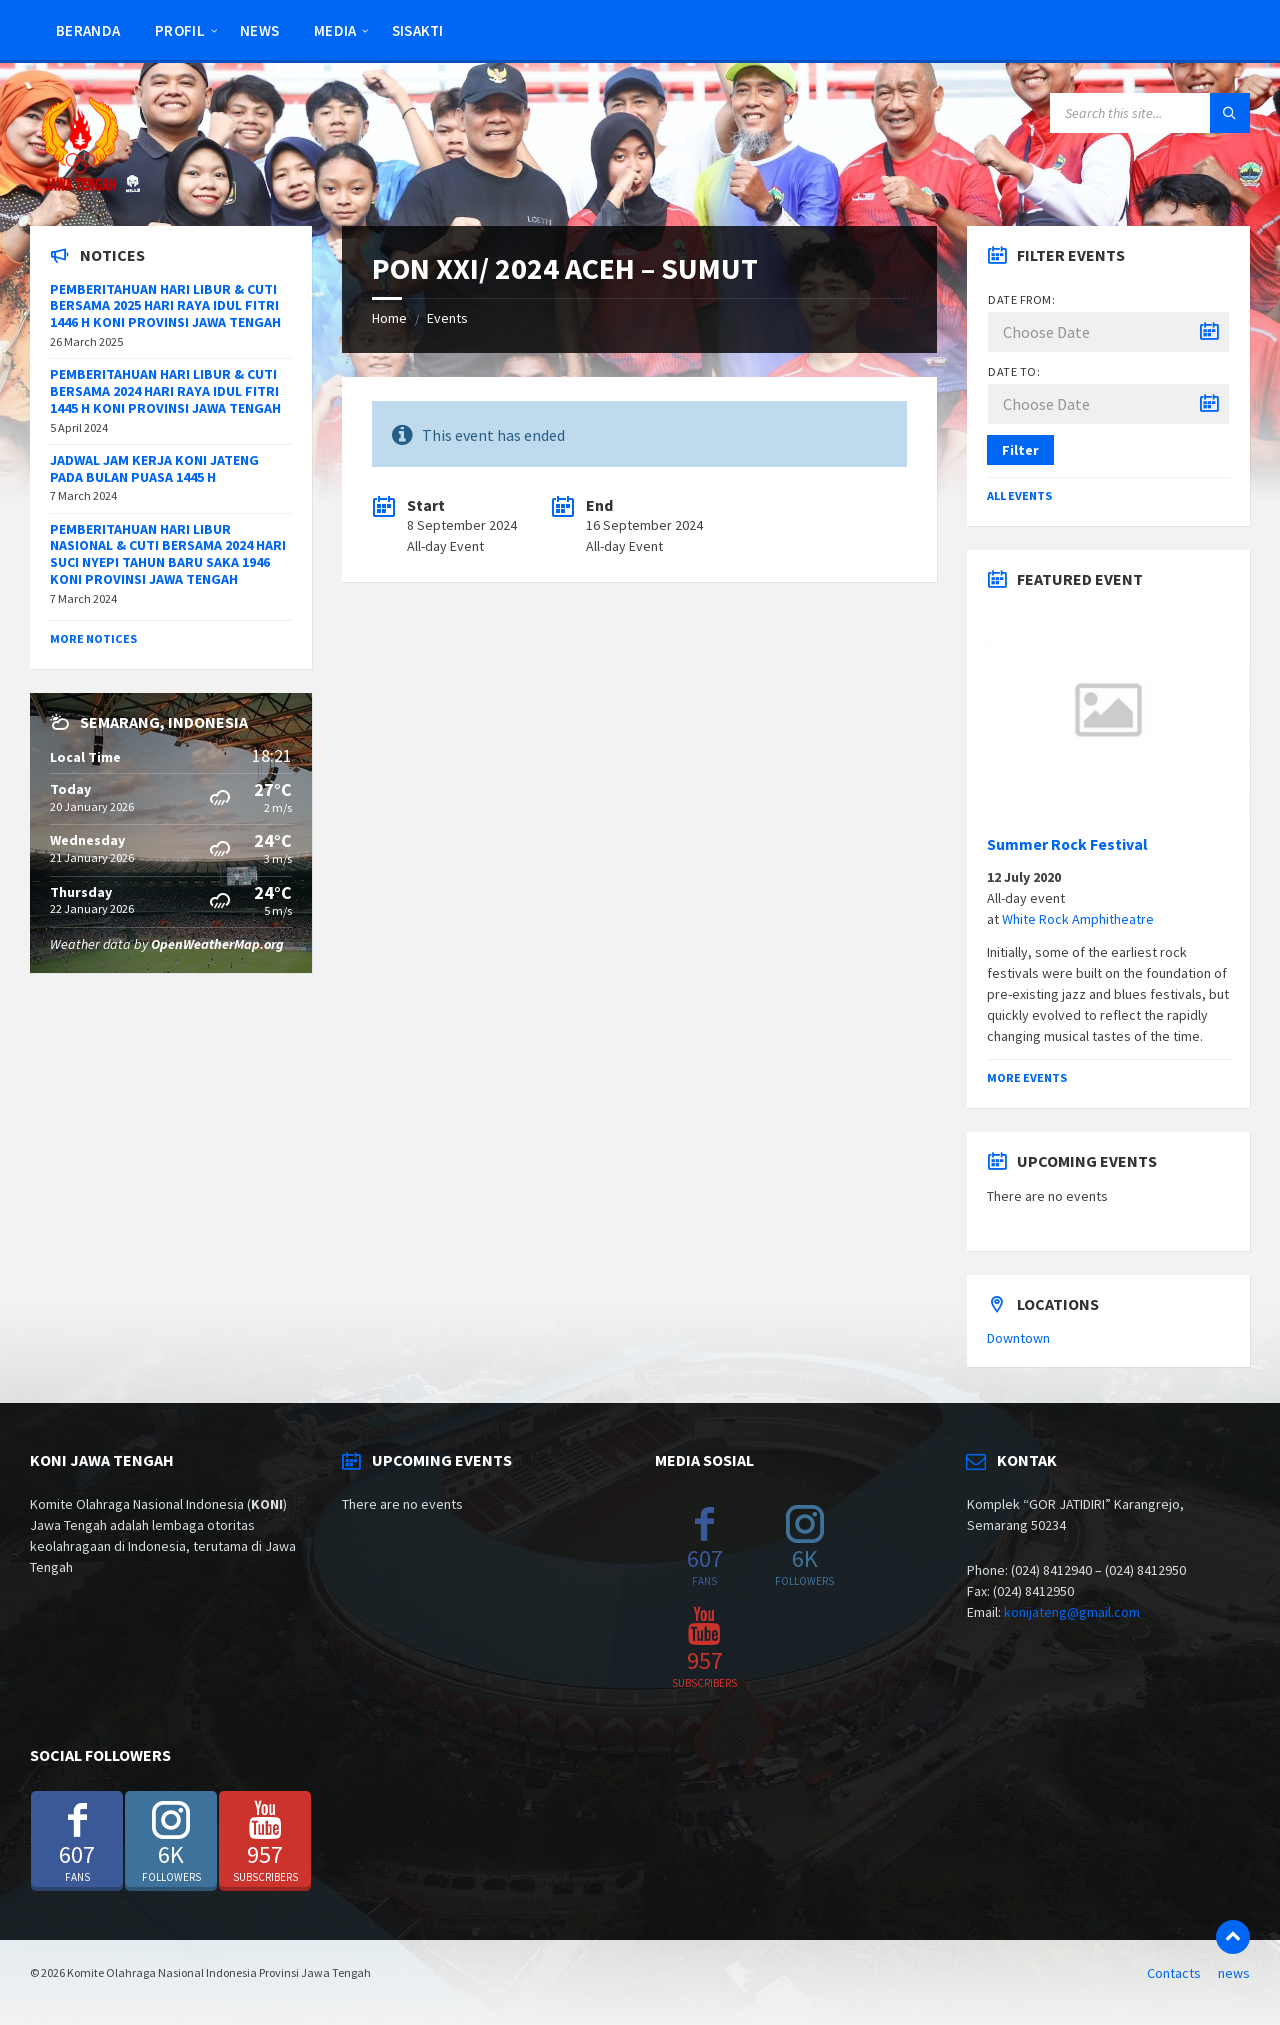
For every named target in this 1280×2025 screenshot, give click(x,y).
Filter (1020, 450)
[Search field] (1150, 113)
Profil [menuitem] (180, 30)
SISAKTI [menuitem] (418, 30)
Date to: (1014, 371)
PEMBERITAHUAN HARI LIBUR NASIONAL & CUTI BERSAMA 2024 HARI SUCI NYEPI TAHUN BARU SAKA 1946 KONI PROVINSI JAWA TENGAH (168, 554)
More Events (1027, 1077)
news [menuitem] (259, 30)
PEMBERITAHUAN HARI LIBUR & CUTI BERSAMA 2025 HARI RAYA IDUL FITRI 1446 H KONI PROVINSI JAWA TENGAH (165, 306)
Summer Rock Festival (1067, 844)
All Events (1019, 495)
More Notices (93, 638)
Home (389, 318)
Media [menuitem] (335, 30)
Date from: (1021, 299)
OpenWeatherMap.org (217, 944)
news (1234, 1973)
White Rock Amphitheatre (1078, 919)
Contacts (1174, 1973)
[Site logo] (80, 187)
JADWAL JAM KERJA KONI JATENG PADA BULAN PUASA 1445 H (154, 468)
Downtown (1018, 1338)
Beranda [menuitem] (88, 30)
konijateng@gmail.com (1072, 1612)
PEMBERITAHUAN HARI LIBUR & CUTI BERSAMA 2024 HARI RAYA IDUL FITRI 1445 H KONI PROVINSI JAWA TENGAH (165, 391)
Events (447, 318)
